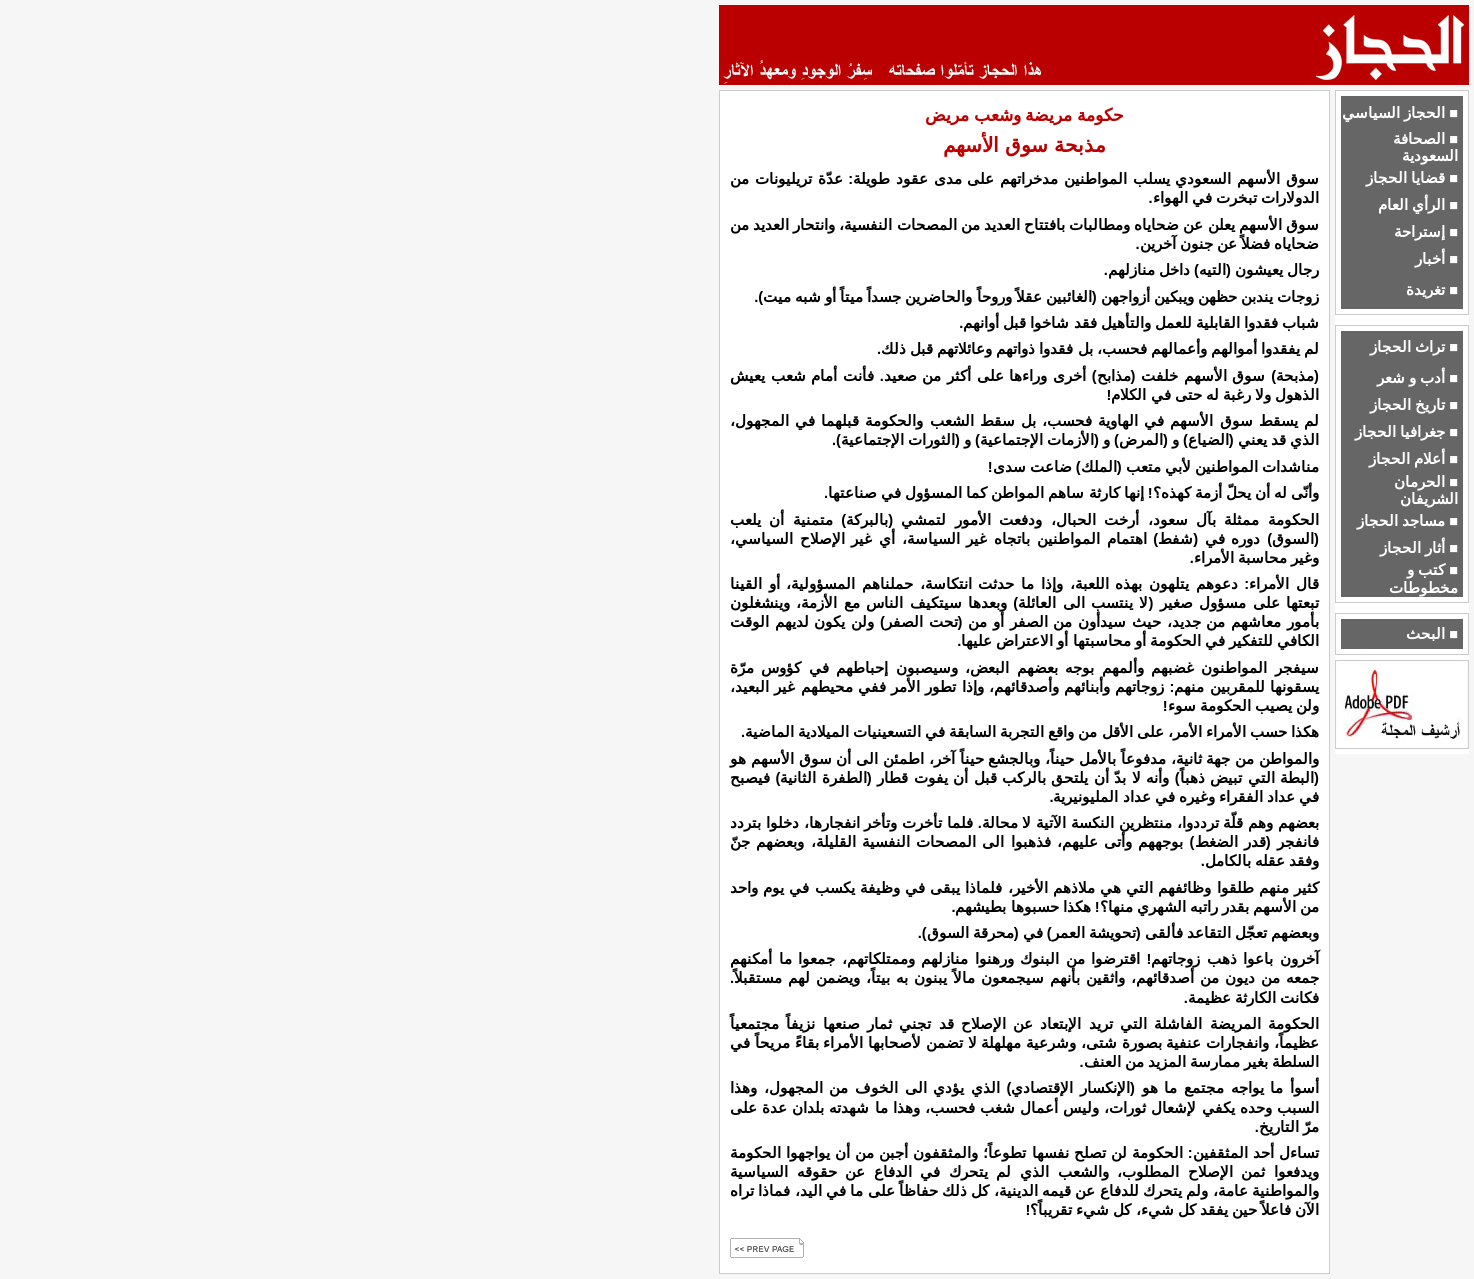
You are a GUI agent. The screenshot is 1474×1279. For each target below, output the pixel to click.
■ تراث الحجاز (1414, 347)
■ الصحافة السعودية (1425, 147)
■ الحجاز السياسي (1400, 113)
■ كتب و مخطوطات (1423, 578)
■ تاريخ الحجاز (1414, 405)
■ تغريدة (1432, 290)
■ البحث (1432, 634)
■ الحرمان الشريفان (1426, 490)
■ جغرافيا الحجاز (1406, 432)
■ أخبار (1436, 259)
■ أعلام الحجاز (1413, 459)
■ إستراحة (1426, 232)
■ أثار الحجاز (1419, 548)
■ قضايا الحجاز (1412, 178)
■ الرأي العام (1418, 205)
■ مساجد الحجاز (1407, 521)
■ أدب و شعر (1417, 378)
